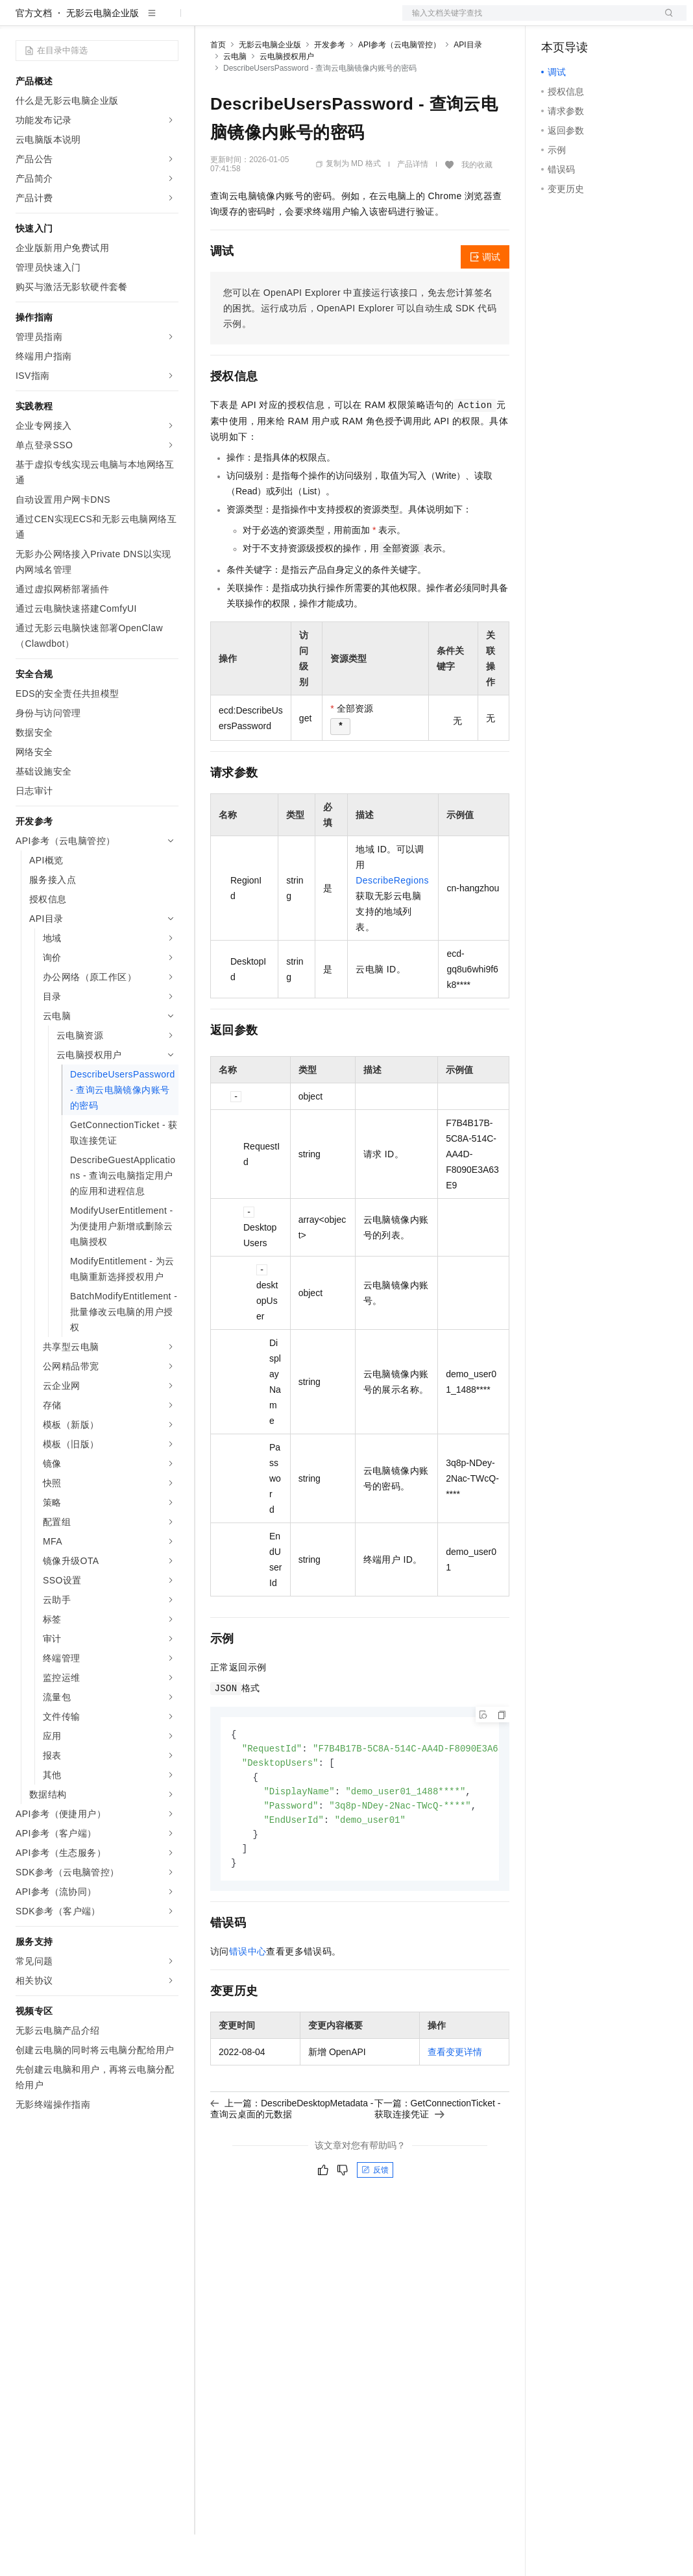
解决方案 (209, 21)
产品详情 (412, 205)
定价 (280, 21)
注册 (618, 20)
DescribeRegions (392, 922)
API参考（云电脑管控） (399, 86)
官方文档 (34, 54)
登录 (665, 20)
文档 (528, 20)
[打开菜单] (21, 21)
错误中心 (248, 1999)
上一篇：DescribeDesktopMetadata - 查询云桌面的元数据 (292, 2156)
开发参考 (329, 86)
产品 (169, 21)
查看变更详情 (455, 2100)
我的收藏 (476, 206)
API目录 (467, 86)
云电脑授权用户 (287, 97)
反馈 (375, 2217)
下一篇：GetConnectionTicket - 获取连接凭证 (437, 2156)
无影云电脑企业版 (102, 54)
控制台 (586, 20)
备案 (555, 20)
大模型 (133, 21)
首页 (218, 86)
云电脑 (235, 97)
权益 (249, 21)
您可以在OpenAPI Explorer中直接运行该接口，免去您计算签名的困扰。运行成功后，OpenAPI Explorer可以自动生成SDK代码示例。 (359, 349)
